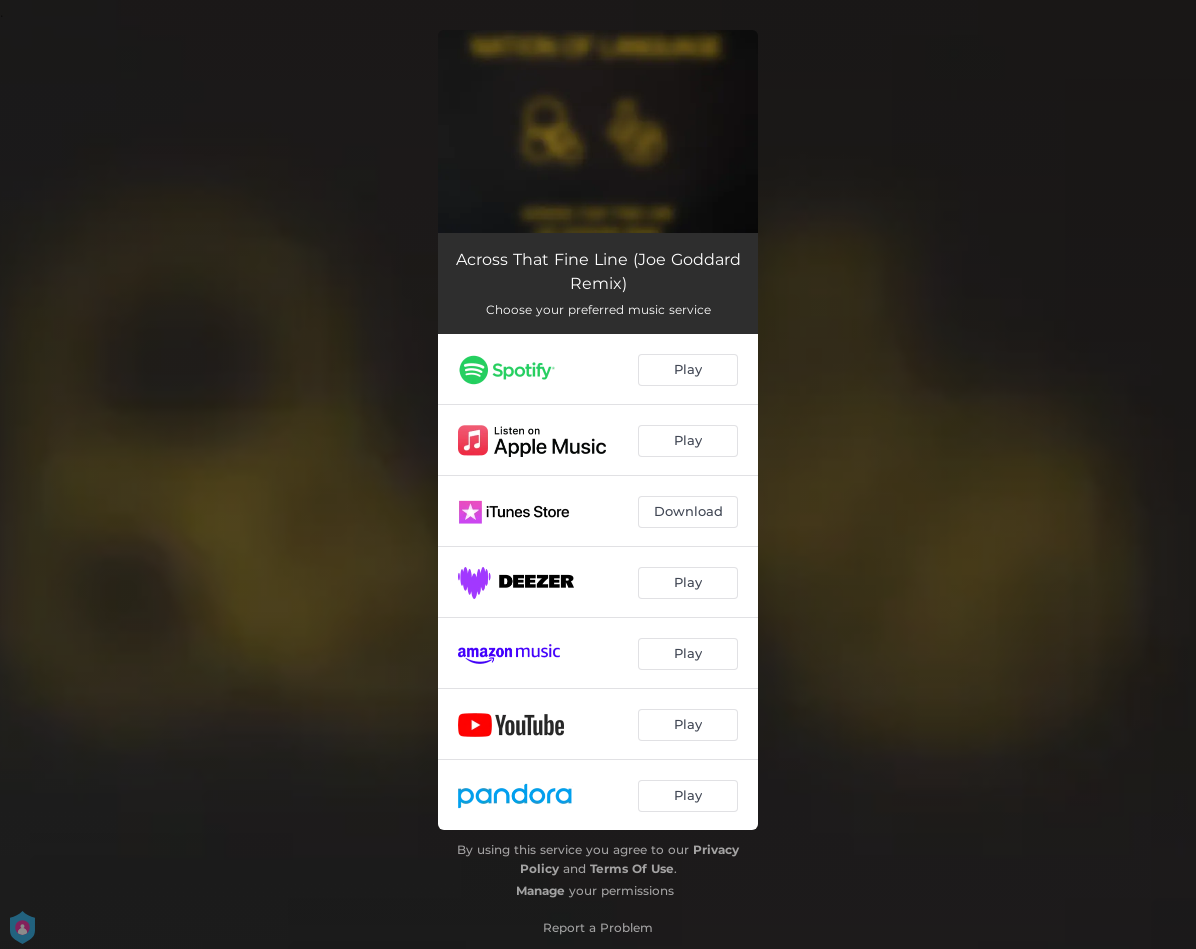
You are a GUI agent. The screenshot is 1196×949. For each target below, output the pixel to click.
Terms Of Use (632, 868)
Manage (540, 890)
